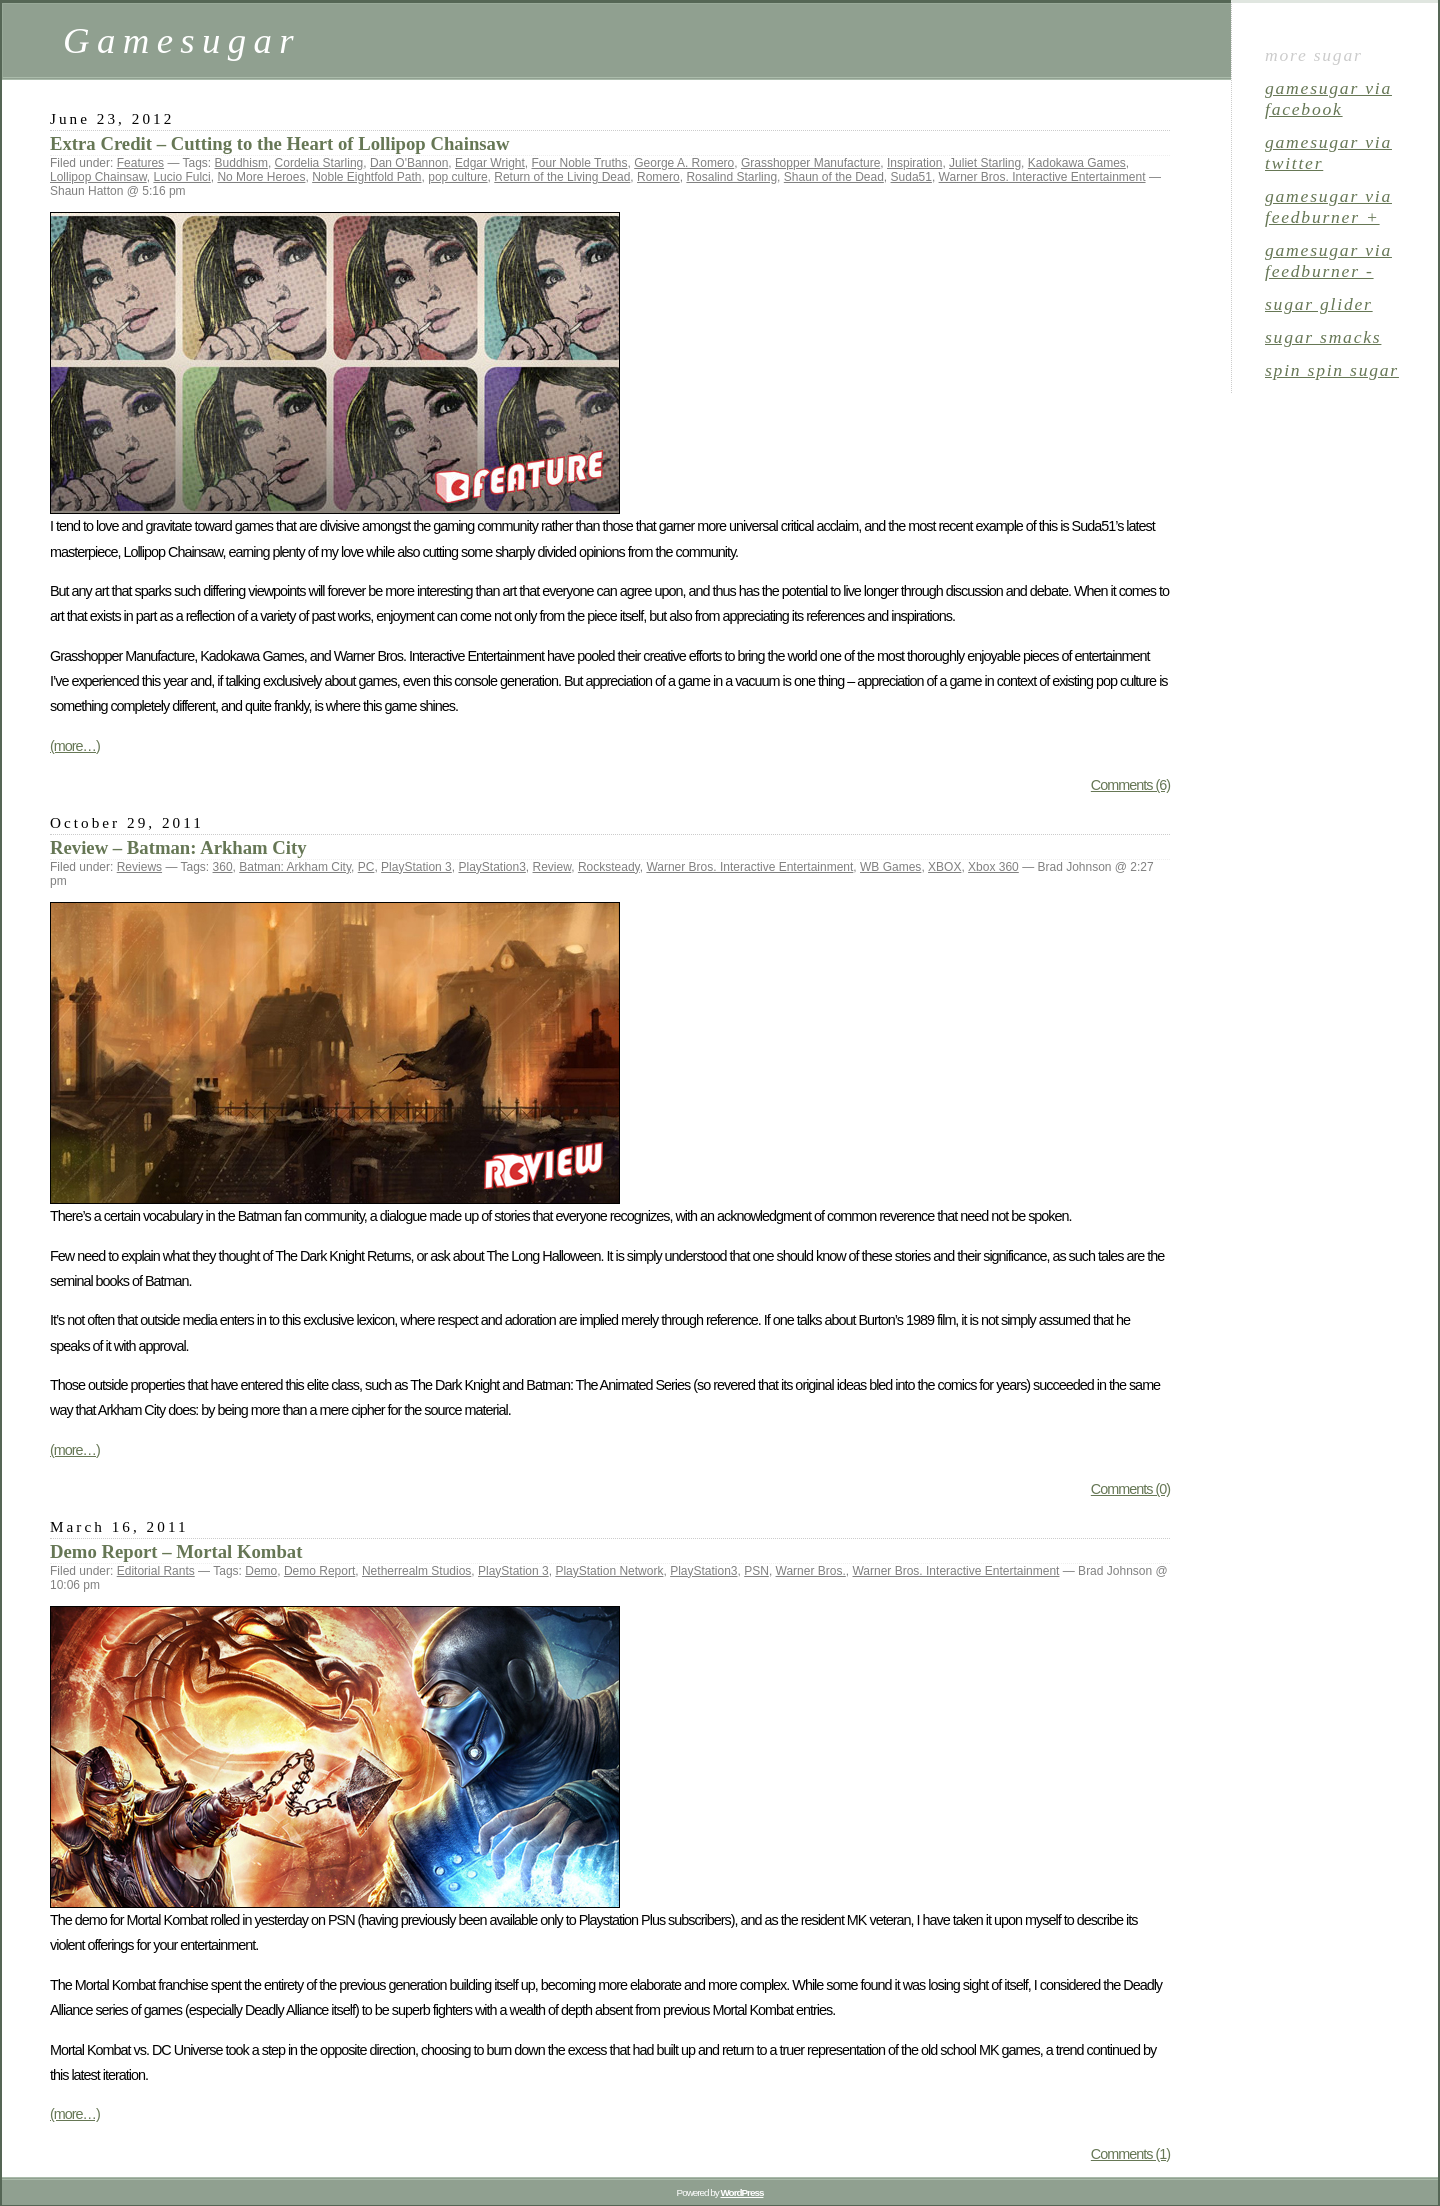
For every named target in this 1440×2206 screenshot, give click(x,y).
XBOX (944, 867)
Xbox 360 (993, 867)
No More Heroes (261, 177)
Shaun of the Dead (834, 177)
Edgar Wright (490, 163)
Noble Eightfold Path (366, 177)
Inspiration (914, 163)
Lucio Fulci (181, 177)
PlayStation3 (491, 867)
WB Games (890, 867)
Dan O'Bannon (409, 163)
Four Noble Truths (579, 163)
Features (140, 163)
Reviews (139, 867)
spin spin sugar (1332, 370)
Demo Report (319, 1571)
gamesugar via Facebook (1328, 98)
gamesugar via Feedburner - (1328, 260)
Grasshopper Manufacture (810, 163)
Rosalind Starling (731, 177)
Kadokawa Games (1077, 163)
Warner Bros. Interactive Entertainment (1042, 177)
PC (366, 867)
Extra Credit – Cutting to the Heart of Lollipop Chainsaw (279, 143)
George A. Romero (684, 163)
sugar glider (1319, 304)
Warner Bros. (811, 1571)
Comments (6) (1130, 785)
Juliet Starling (985, 163)
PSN (756, 1571)
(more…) (75, 746)
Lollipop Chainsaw (98, 177)
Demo (261, 1571)
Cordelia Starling (319, 163)
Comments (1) (1130, 2154)
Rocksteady (609, 867)
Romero (658, 177)
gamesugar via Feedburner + (1328, 206)
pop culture (457, 177)
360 (223, 867)
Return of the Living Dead (562, 177)
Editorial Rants (156, 1571)
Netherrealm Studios (416, 1571)
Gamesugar (182, 40)
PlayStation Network (609, 1571)
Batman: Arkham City (295, 867)
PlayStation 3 (416, 867)
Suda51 (911, 177)
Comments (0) (1130, 1489)
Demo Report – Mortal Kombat (176, 1551)
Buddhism (241, 163)
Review (552, 867)
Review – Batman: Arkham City (178, 847)
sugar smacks (1323, 337)
